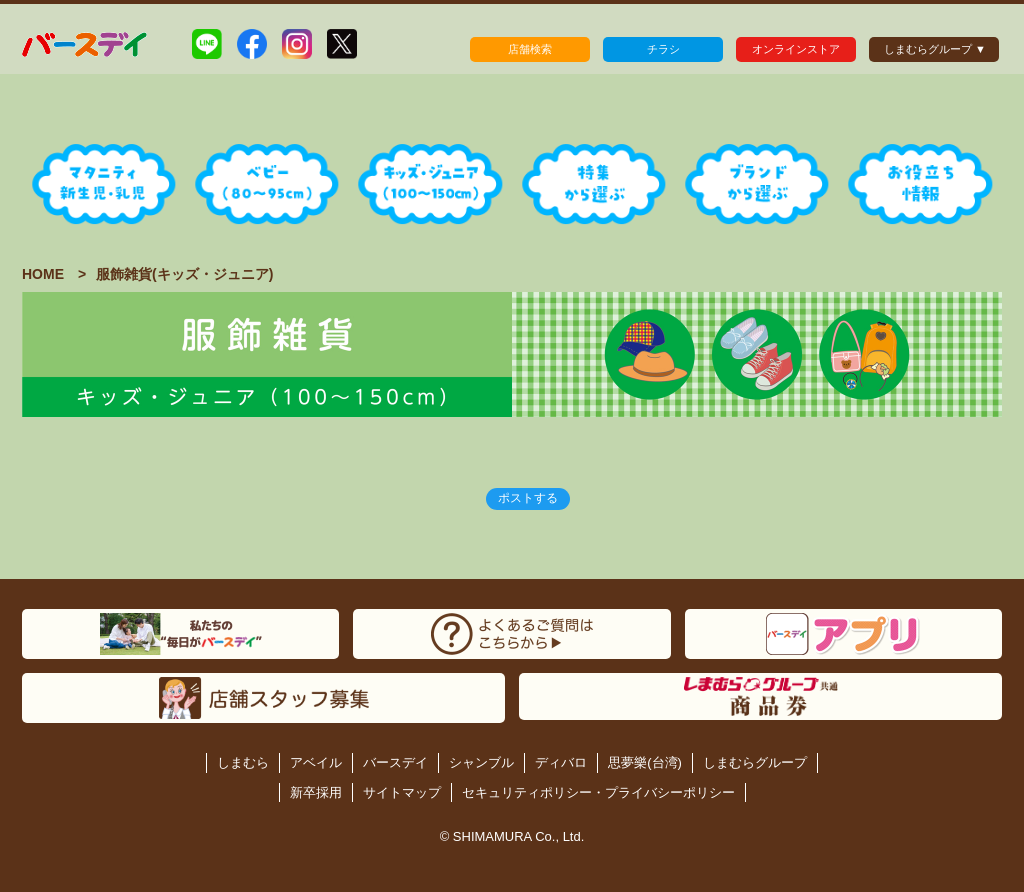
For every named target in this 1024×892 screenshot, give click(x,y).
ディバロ (561, 762)
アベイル (316, 762)
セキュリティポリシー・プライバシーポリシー (598, 792)
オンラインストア (796, 49)
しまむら (243, 762)
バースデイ (395, 762)
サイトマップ (402, 792)
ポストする (528, 498)
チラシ (663, 49)
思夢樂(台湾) (645, 762)
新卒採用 (316, 792)
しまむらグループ (755, 762)
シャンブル (481, 762)
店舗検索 (530, 49)
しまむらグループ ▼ (935, 49)
